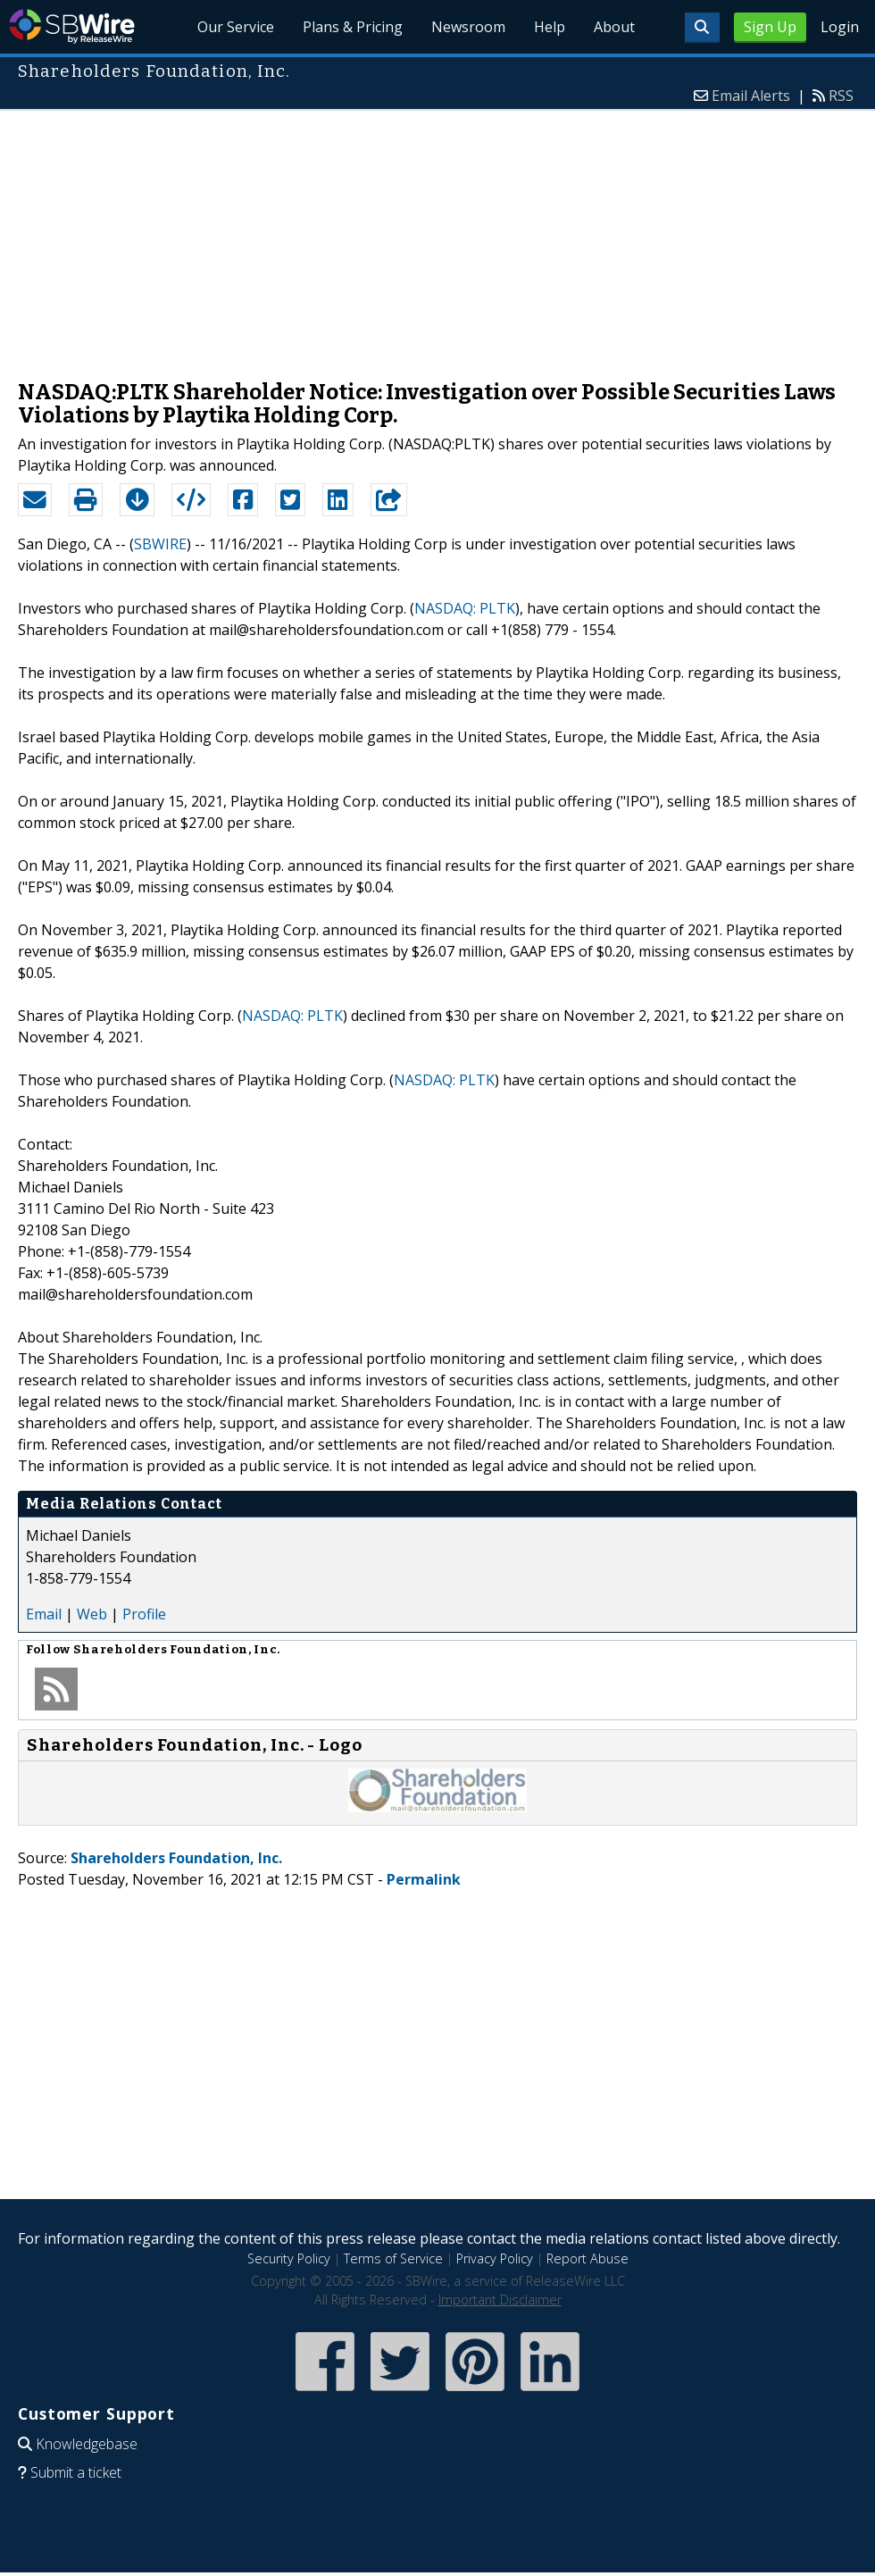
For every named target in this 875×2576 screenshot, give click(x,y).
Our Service (235, 27)
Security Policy (288, 2258)
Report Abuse (587, 2258)
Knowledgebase (87, 2444)
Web (92, 1614)
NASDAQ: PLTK (464, 608)
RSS (841, 95)
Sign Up (770, 27)
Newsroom (468, 27)
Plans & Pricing (353, 27)
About (614, 27)
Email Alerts (751, 95)
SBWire (72, 26)
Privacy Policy (494, 2258)
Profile (144, 1614)
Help (549, 27)
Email (44, 1614)
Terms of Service (393, 2258)
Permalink (424, 1879)
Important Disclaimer (500, 2299)
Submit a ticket (75, 2472)
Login (840, 27)
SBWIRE (160, 544)
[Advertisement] (438, 236)
